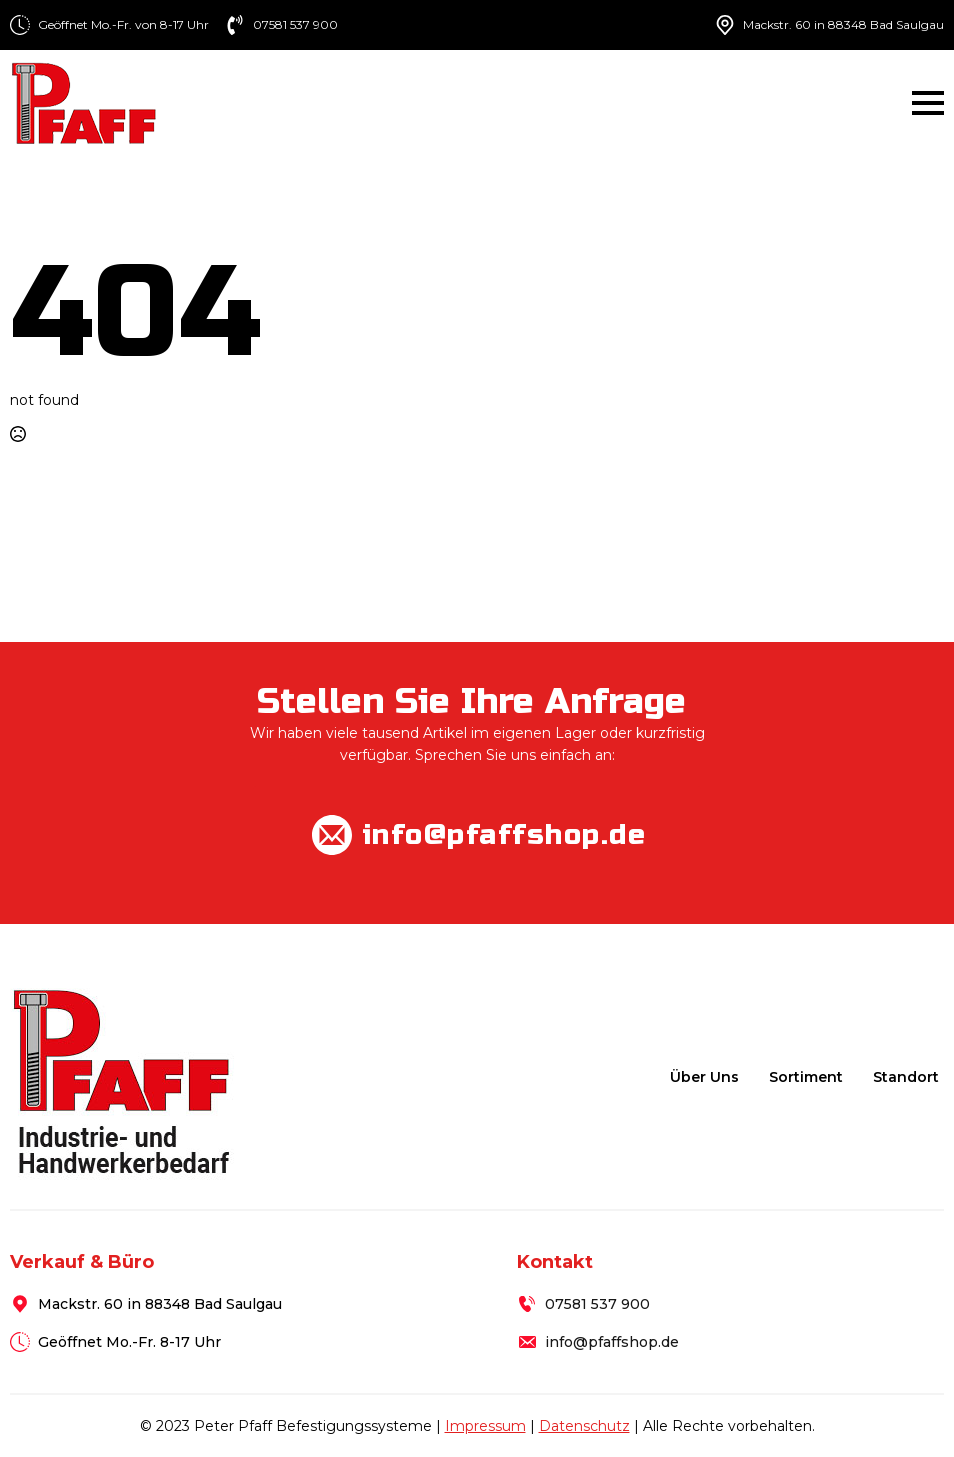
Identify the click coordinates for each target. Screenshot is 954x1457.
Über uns (704, 1077)
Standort (906, 1077)
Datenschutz (584, 1426)
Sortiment (806, 1077)
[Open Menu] (928, 103)
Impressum (485, 1426)
